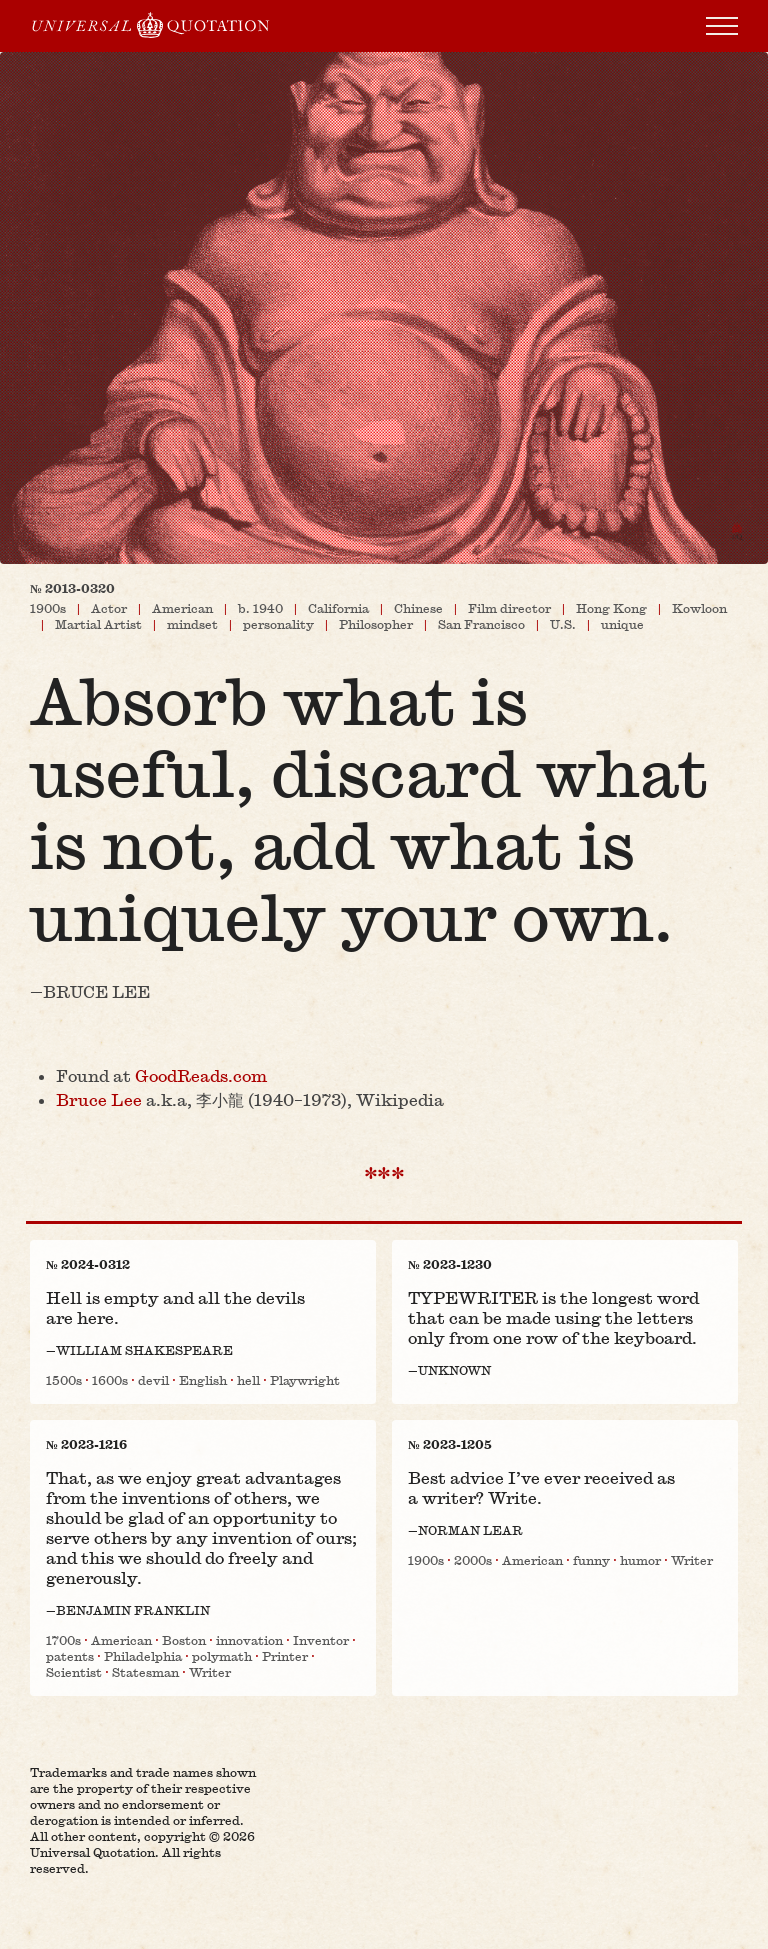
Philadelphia (143, 1656)
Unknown (454, 1370)
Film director (509, 608)
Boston (184, 1640)
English (203, 1380)
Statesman (145, 1672)
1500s (64, 1380)
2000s (473, 1560)
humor (640, 1560)
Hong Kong (611, 608)
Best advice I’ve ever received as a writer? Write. (541, 1487)
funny (591, 1560)
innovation (249, 1640)
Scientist (74, 1672)
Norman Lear (470, 1530)
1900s (48, 608)
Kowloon (699, 608)
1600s (110, 1380)
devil (153, 1380)
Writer (210, 1672)
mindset (192, 624)
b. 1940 (260, 608)
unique (622, 624)
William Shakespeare (144, 1350)
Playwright (305, 1380)
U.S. (563, 624)
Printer (285, 1656)
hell (248, 1380)
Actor (109, 608)
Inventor (321, 1640)
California (338, 608)
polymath (222, 1656)
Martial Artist (98, 624)
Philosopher (376, 624)
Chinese (418, 608)
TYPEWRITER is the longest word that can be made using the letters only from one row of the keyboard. (553, 1317)
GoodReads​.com (201, 1075)
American (182, 608)
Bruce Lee (96, 992)
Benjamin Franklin (133, 1610)
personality (278, 624)
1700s (63, 1640)
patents (70, 1656)
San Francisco (481, 624)
